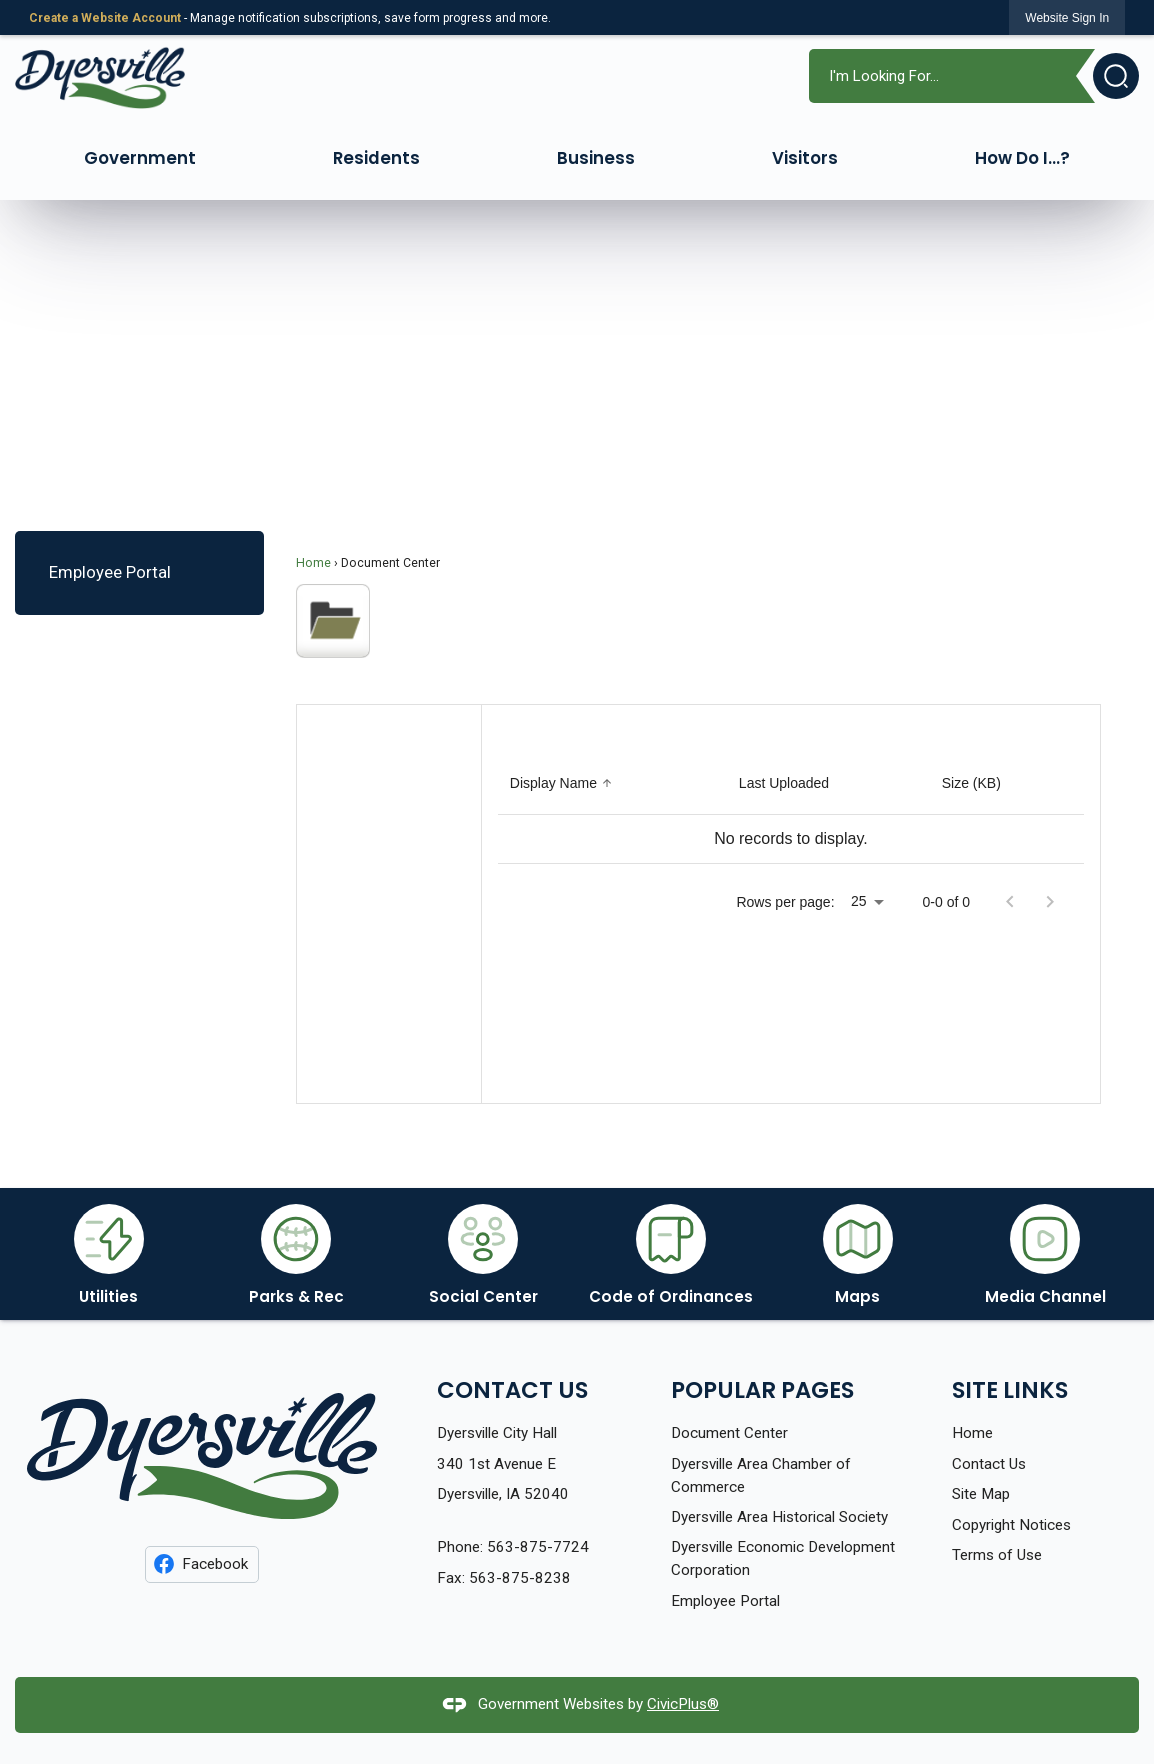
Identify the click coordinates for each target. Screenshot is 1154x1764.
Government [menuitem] (140, 158)
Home (313, 563)
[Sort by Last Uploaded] (784, 783)
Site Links (1010, 1390)
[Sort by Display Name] (563, 783)
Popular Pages (762, 1390)
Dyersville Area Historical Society (779, 1517)
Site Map (981, 1494)
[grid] (791, 808)
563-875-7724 (538, 1547)
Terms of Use (997, 1555)
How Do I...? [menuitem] (1022, 158)
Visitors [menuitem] (805, 158)
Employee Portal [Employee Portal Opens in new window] (725, 1601)
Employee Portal (110, 572)
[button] (1107, 76)
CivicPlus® (683, 1704)
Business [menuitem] (596, 158)
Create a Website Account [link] (105, 18)
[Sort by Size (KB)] (971, 783)
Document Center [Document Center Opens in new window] (729, 1433)
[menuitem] (139, 572)
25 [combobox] (859, 901)
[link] (1067, 17)
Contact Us (989, 1464)
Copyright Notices (1011, 1525)
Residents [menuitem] (376, 158)
